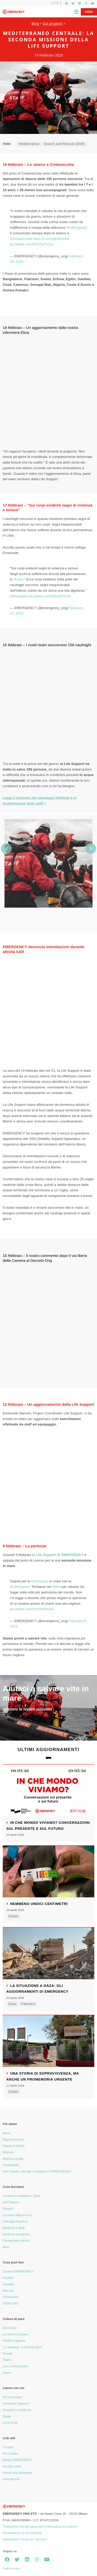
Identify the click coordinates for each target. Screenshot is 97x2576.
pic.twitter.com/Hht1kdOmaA (32, 1609)
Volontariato (11, 2297)
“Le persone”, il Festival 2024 (22, 2347)
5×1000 (8, 2278)
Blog (35, 23)
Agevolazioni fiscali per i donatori (25, 2539)
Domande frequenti (15, 2403)
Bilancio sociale (13, 2158)
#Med (56, 1587)
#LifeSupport (77, 227)
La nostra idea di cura (17, 2215)
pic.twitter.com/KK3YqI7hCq (31, 244)
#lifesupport (19, 596)
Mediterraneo (29, 144)
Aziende (8, 2284)
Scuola (7, 2353)
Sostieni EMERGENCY (18, 2271)
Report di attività (14, 2146)
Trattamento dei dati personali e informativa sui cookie (39, 2526)
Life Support (11, 2202)
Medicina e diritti (14, 2228)
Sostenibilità (11, 2165)
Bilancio (8, 2152)
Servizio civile (12, 2466)
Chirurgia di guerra (15, 2221)
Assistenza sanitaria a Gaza (21, 2196)
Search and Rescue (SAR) (64, 144)
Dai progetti (53, 23)
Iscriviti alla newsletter (17, 2473)
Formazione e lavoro (16, 2240)
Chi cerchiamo (12, 2397)
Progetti (8, 2208)
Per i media (10, 2453)
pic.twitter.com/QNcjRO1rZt (50, 596)
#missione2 (39, 1581)
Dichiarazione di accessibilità (22, 2533)
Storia (7, 2133)
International (11, 2479)
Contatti (8, 2447)
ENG (56, 2)
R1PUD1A (10, 2328)
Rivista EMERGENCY (17, 2460)
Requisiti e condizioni (17, 2410)
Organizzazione (13, 2139)
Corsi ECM (10, 2423)
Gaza (12, 2004)
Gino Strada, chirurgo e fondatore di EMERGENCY (37, 2171)
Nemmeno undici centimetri (39, 1904)
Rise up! (8, 2290)
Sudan (13, 1916)
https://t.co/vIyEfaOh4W (51, 239)
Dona (89, 11)
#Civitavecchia (21, 239)
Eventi (7, 2372)
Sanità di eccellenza (16, 2234)
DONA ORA (11, 2303)
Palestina (28, 2004)
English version (11, 2568)
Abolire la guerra (14, 2340)
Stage (7, 2416)
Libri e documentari (15, 2366)
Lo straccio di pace (15, 2334)
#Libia (18, 579)
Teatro (7, 2360)
